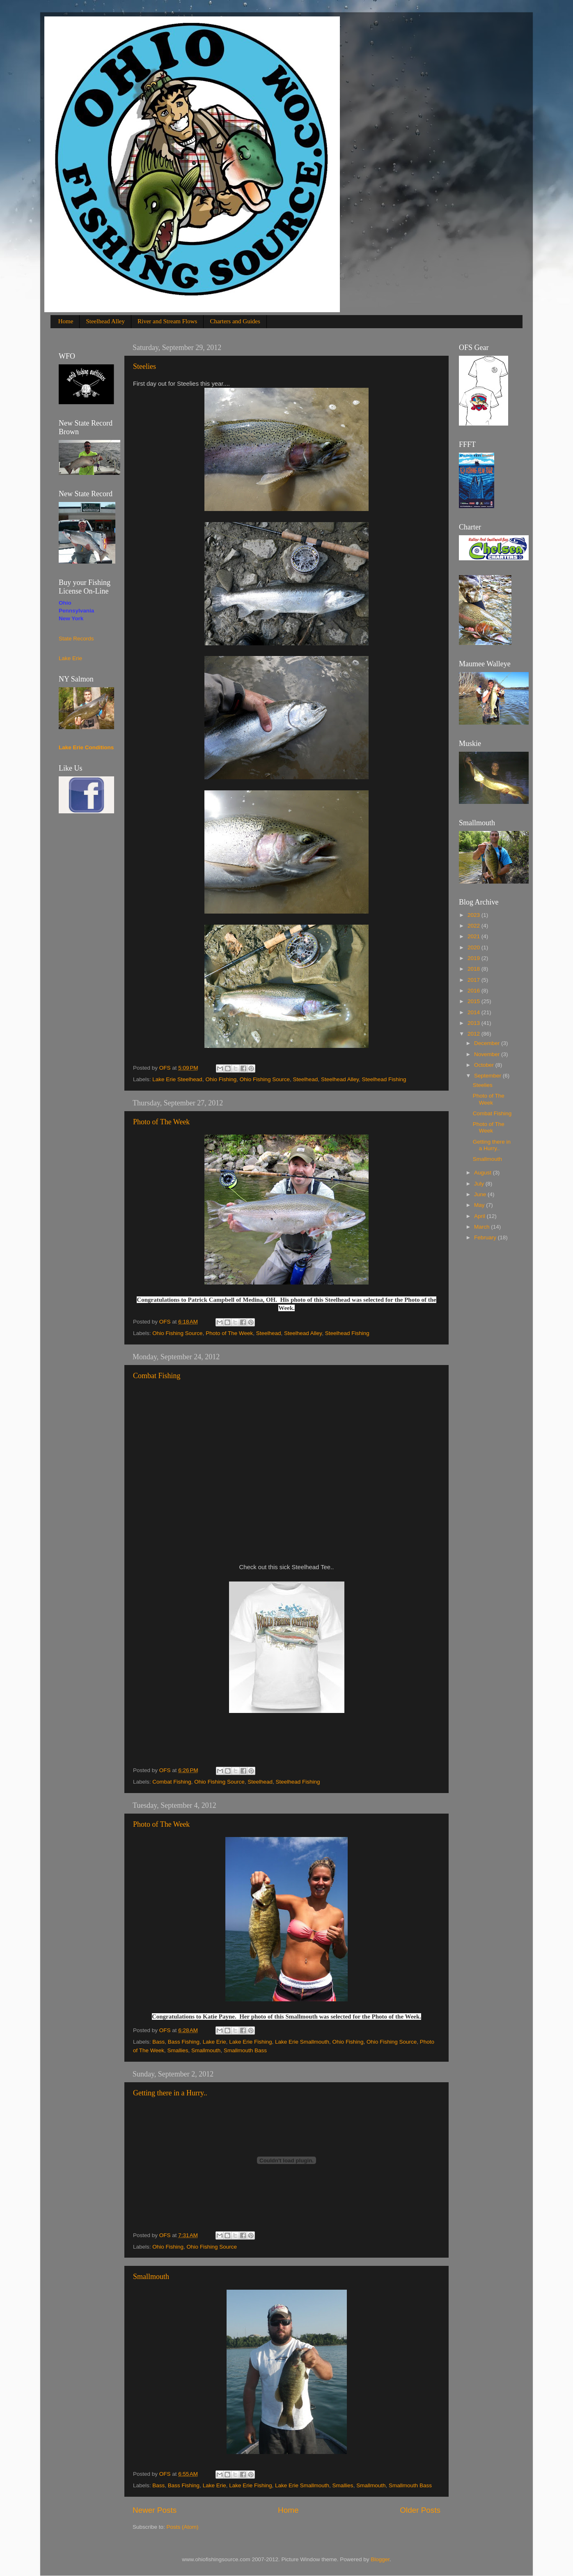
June (481, 1194)
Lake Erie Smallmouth (302, 2042)
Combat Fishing (157, 1376)
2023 (474, 915)
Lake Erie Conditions (86, 747)
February (486, 1237)
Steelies (144, 366)
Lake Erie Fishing (250, 2042)
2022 (474, 926)
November (487, 1054)
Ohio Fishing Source (265, 1079)
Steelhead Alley (105, 321)
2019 (474, 958)
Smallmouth (205, 2050)
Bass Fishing (183, 2042)
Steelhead (305, 1079)
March (482, 1227)
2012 (474, 1034)
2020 (474, 947)
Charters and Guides (235, 321)
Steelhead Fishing (384, 1079)
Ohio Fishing (220, 1079)
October (484, 1065)
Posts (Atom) (183, 2527)
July (480, 1184)
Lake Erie (214, 2042)
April (480, 1216)
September (488, 1076)
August (483, 1172)
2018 (474, 969)
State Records (76, 638)
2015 (474, 1001)
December (487, 1043)
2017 (474, 980)
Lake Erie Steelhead (177, 1079)
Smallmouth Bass (245, 2050)
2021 (474, 936)
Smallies (177, 2050)
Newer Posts (154, 2510)
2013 (474, 1023)
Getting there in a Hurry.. (170, 2093)
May (480, 1205)
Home (65, 321)
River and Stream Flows (167, 321)
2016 (474, 991)
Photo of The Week (161, 1122)
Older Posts (420, 2510)
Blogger (380, 2559)
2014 (474, 1012)
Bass (158, 2042)
